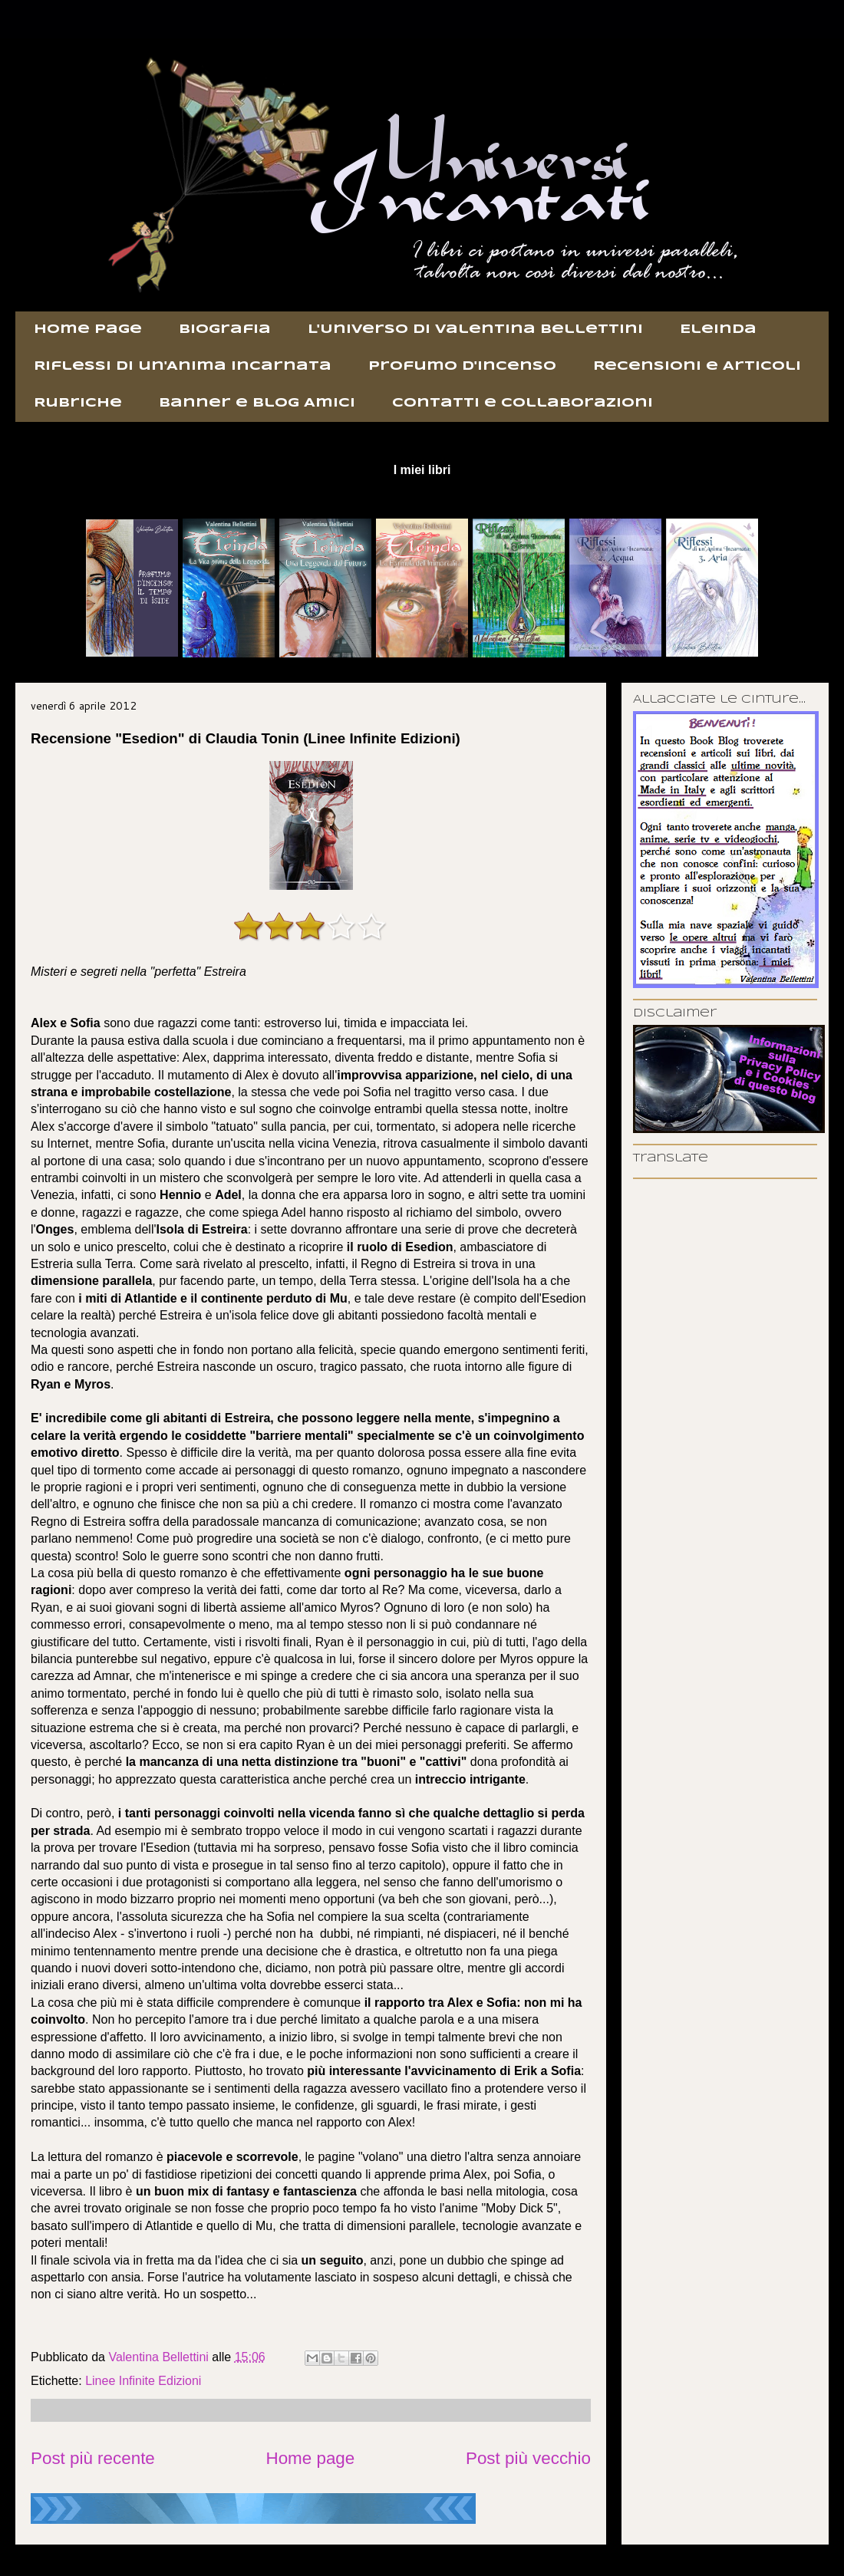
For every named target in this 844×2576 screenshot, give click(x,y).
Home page (88, 329)
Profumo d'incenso (462, 366)
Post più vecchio (528, 2458)
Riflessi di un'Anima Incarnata (182, 366)
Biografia (225, 329)
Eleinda (718, 329)
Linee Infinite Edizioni (143, 2380)
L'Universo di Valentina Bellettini (475, 329)
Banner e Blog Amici (257, 403)
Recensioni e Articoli (697, 366)
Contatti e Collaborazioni (522, 403)
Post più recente (93, 2458)
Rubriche (78, 403)
